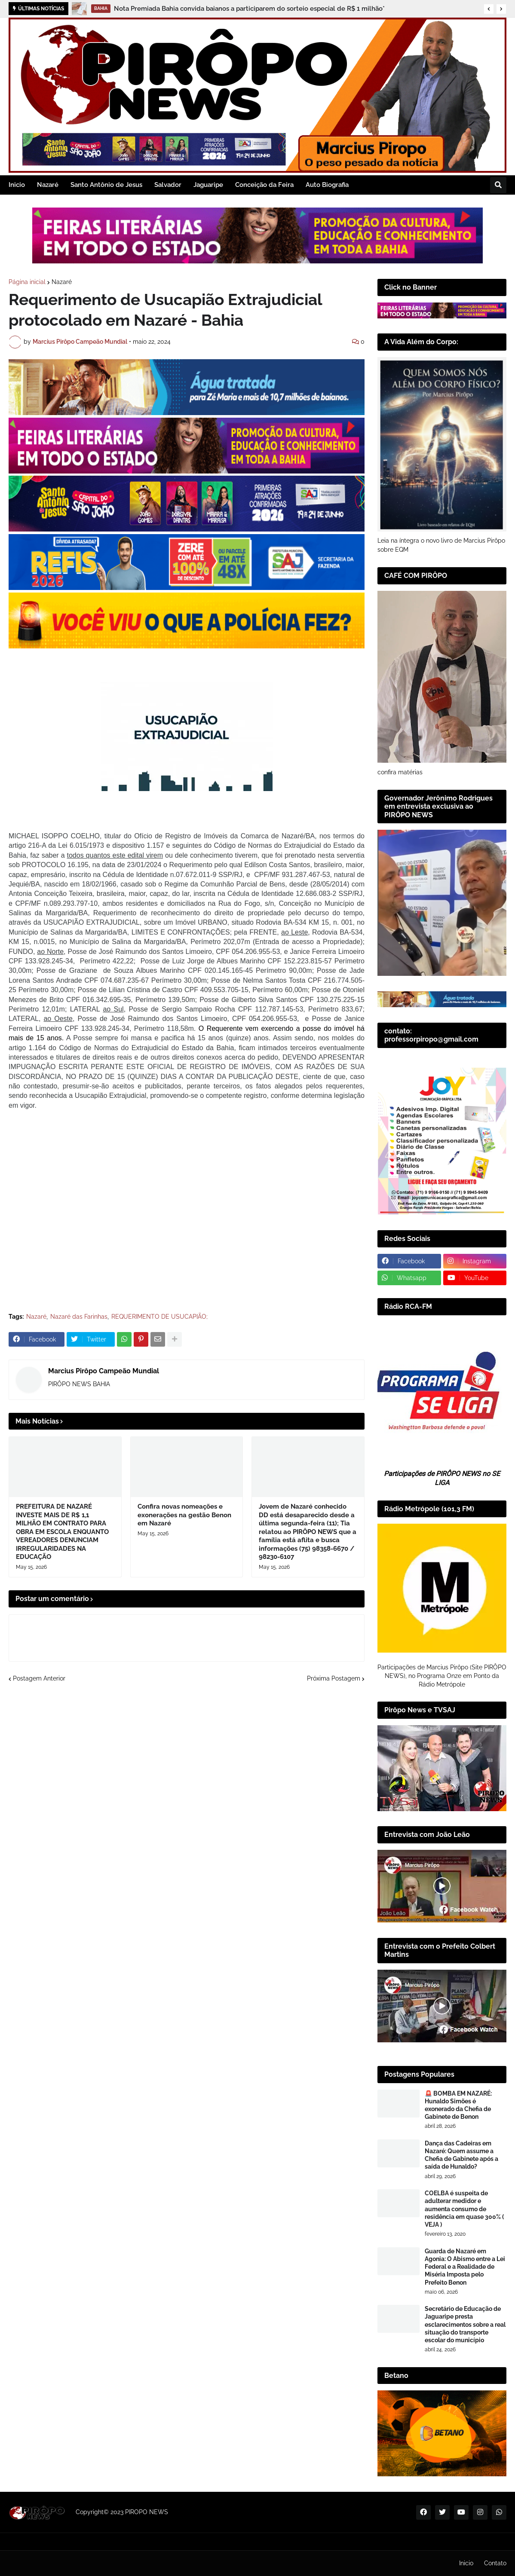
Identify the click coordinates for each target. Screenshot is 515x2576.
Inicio (466, 2563)
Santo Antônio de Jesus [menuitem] (106, 185)
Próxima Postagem (333, 1678)
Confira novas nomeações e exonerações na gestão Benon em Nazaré (184, 1515)
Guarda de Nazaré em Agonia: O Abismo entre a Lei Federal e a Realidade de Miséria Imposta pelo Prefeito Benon (465, 2267)
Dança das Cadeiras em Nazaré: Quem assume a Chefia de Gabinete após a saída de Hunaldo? (461, 2155)
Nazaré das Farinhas (78, 1316)
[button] (489, 9)
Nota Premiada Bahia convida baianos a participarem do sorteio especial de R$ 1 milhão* (249, 8)
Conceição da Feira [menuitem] (264, 185)
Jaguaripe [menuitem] (208, 185)
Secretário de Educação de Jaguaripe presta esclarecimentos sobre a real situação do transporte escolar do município (465, 2324)
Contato (495, 2563)
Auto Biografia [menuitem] (327, 185)
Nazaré (62, 282)
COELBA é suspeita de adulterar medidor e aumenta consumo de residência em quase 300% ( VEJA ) (464, 2209)
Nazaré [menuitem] (47, 185)
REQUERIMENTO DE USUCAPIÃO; (159, 1316)
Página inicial (27, 282)
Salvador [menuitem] (167, 185)
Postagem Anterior (39, 1678)
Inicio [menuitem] (17, 185)
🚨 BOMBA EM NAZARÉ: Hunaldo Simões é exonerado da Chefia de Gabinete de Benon (458, 2105)
